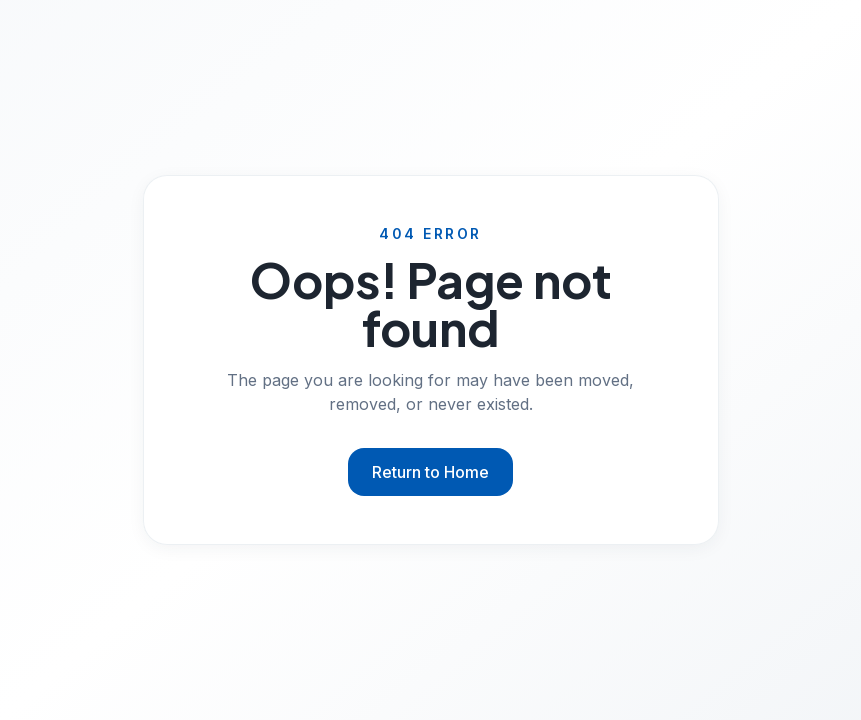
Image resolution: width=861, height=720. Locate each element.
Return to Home (430, 472)
